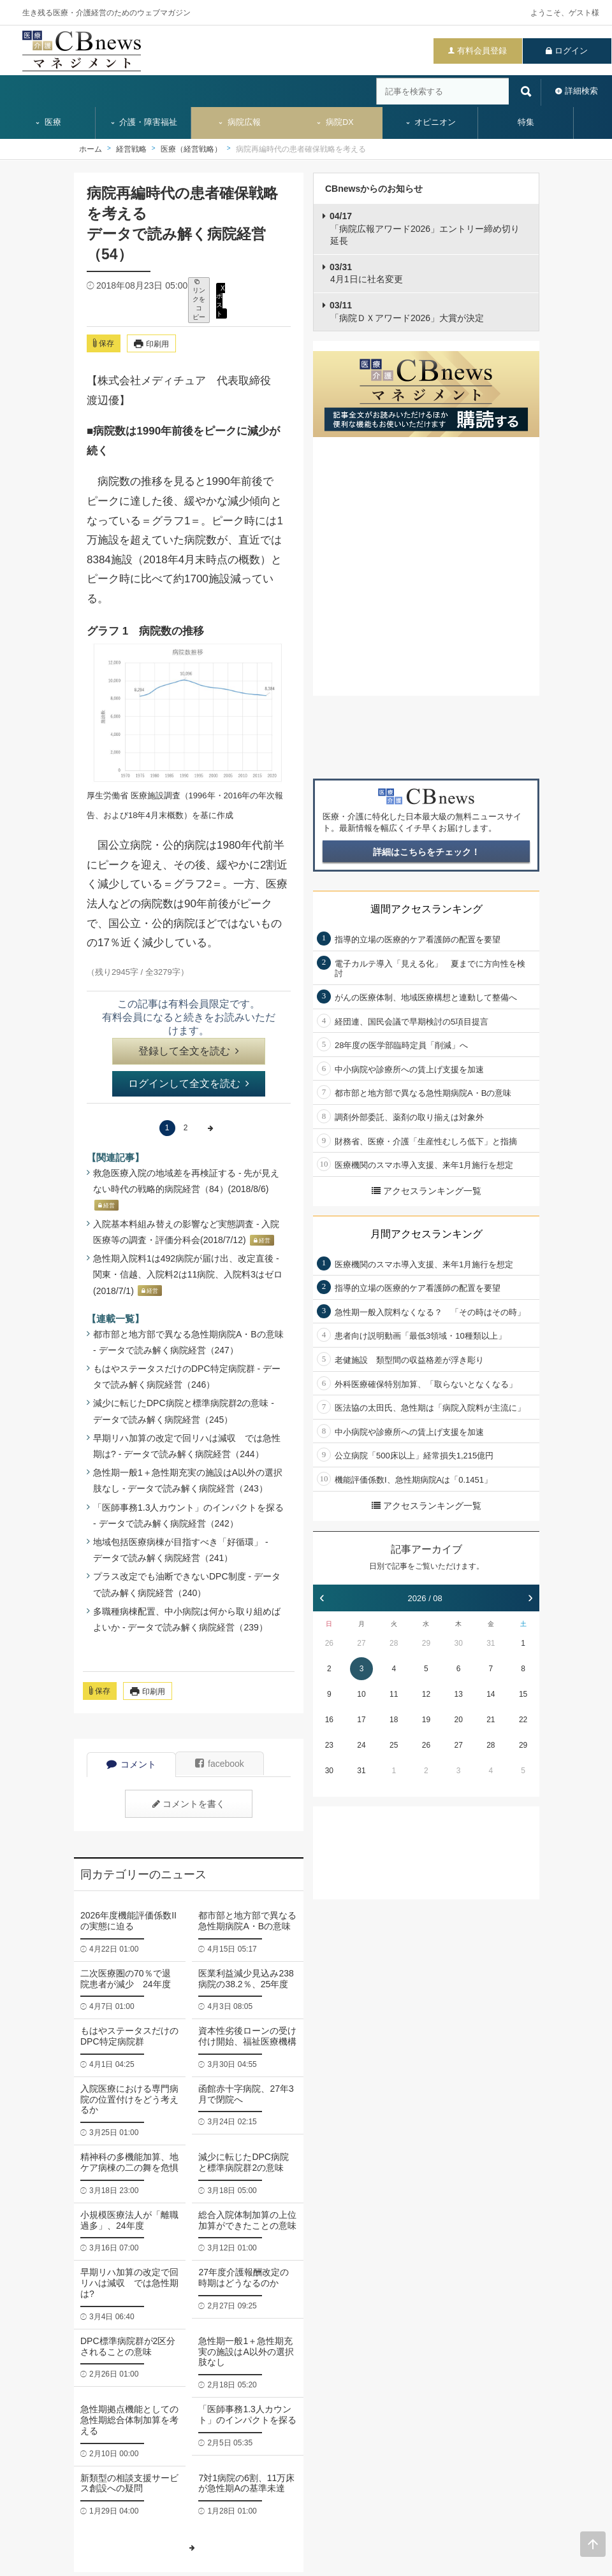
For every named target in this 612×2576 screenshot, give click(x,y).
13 (458, 1694)
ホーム (90, 149)
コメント (131, 1764)
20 (458, 1719)
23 (329, 1745)
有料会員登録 (482, 50)
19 (426, 1719)
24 (361, 1745)
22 (523, 1719)
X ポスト (220, 300)
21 (490, 1719)
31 (490, 1643)
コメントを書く (188, 1804)
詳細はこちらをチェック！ (426, 852)
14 (490, 1694)
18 (394, 1719)
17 (361, 1719)
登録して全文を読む (188, 1051)
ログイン (571, 50)
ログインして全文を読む (188, 1083)
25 (394, 1745)
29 (426, 1643)
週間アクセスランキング (426, 908)
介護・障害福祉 (144, 122)
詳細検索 (581, 91)
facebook (219, 1764)
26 (329, 1643)
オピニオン (430, 122)
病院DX (334, 122)
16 (329, 1719)
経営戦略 (131, 149)
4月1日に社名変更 (366, 273)
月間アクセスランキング (426, 1233)
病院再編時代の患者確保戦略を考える (301, 149)
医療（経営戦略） (191, 149)
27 (361, 1643)
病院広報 (239, 122)
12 (426, 1694)
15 (523, 1694)
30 (458, 1643)
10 (361, 1694)
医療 (47, 122)
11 (394, 1694)
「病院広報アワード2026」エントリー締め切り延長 (425, 228)
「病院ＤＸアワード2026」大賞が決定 (407, 311)
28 (394, 1643)
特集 (526, 122)
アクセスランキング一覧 (426, 1191)
